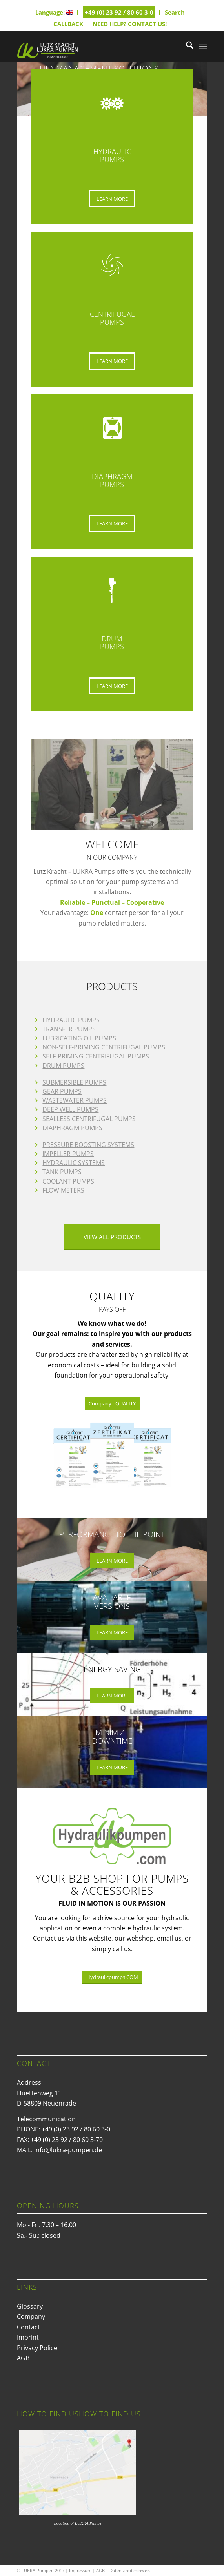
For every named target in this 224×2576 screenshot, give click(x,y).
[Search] (185, 46)
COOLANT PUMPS (68, 1181)
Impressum (80, 2570)
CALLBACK (68, 24)
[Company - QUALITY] (112, 1403)
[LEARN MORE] (112, 198)
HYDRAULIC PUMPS (71, 1020)
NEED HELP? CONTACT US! (130, 24)
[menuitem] (54, 12)
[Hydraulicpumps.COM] (112, 1977)
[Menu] (203, 46)
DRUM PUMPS (63, 1065)
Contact (28, 2327)
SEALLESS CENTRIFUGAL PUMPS (89, 1119)
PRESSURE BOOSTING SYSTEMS (88, 1144)
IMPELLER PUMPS (68, 1153)
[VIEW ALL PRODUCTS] (112, 1237)
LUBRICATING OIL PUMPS (79, 1038)
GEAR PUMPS (62, 1091)
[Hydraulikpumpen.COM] (112, 1836)
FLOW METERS (63, 1190)
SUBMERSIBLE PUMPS (74, 1082)
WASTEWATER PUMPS (74, 1100)
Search (175, 12)
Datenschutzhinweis (129, 2570)
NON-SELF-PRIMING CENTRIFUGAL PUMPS (103, 1047)
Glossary (30, 2306)
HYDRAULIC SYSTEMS (73, 1162)
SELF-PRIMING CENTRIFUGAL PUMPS (95, 1056)
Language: (54, 12)
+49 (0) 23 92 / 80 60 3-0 (119, 12)
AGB (23, 2358)
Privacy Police (37, 2348)
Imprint (28, 2337)
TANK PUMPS (62, 1171)
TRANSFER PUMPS (69, 1029)
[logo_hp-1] (93, 46)
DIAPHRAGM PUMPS (72, 1128)
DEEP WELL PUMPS (70, 1109)
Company (31, 2316)
